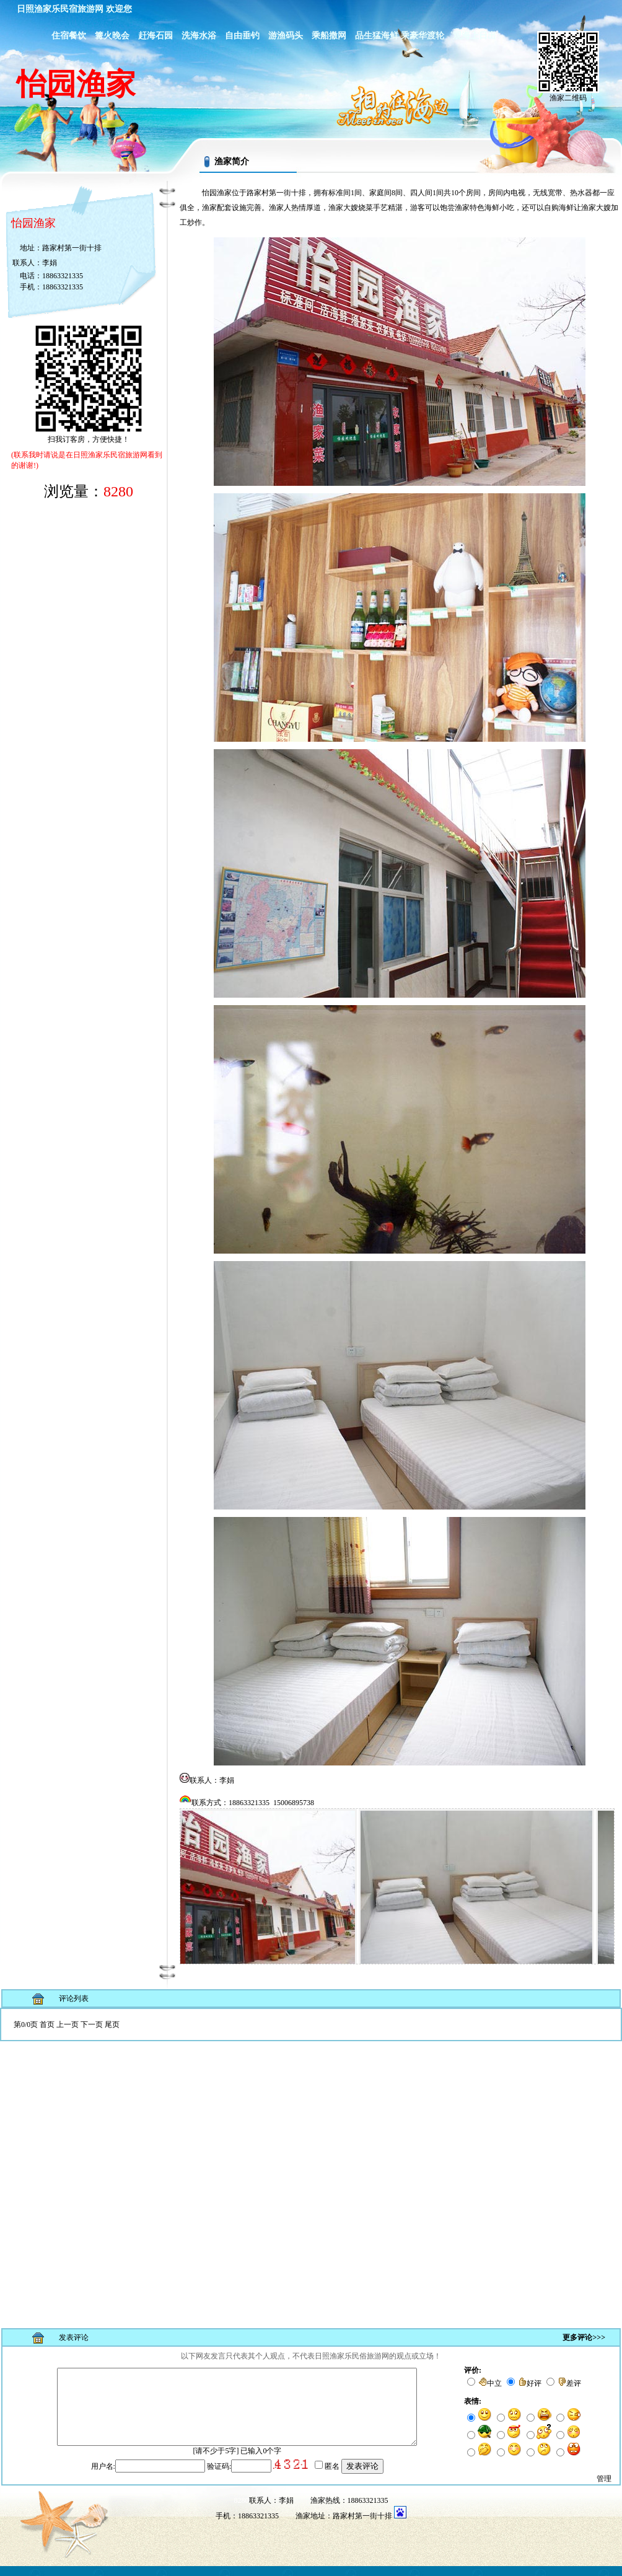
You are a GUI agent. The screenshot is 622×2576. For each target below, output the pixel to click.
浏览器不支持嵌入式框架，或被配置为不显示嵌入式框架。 (311, 2163)
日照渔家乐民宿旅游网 (60, 9)
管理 (604, 2488)
